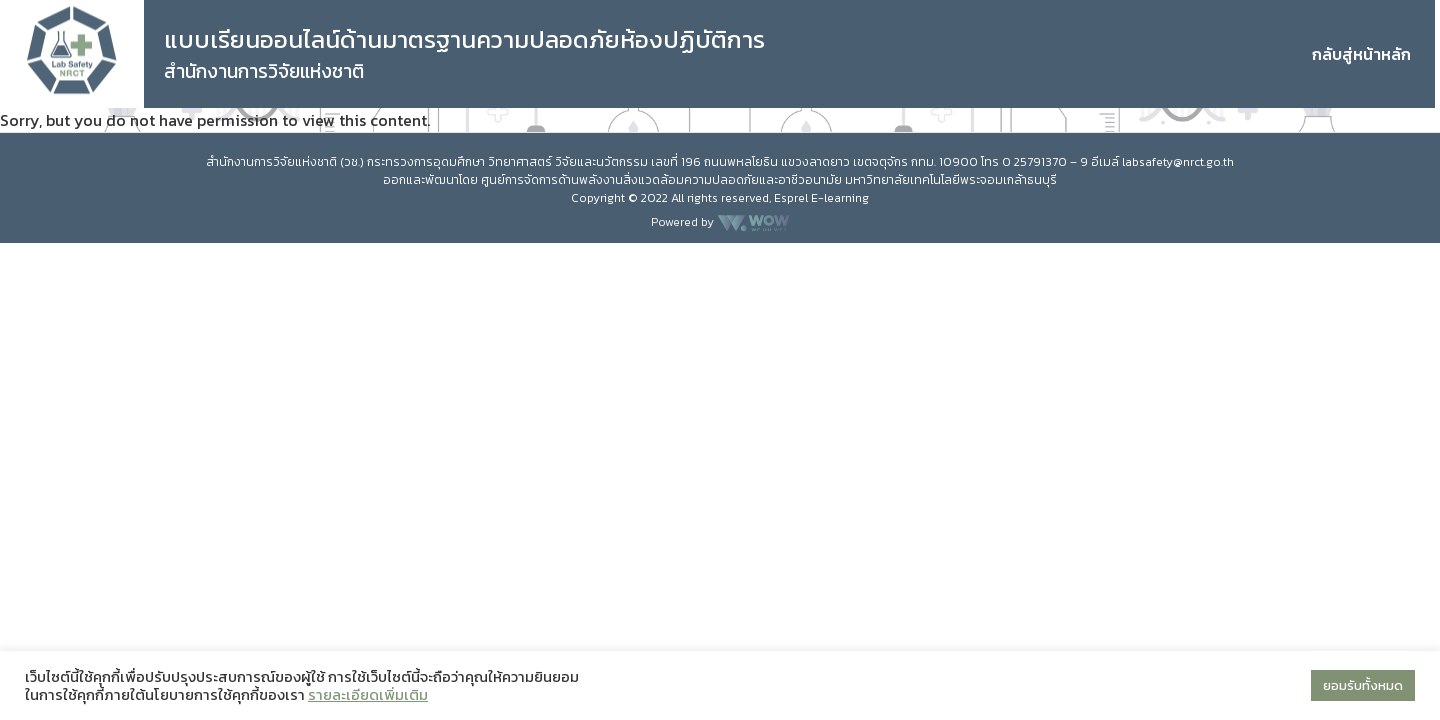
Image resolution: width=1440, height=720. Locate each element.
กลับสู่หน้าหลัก (1361, 54)
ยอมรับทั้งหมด (1363, 685)
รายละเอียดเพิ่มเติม (368, 695)
